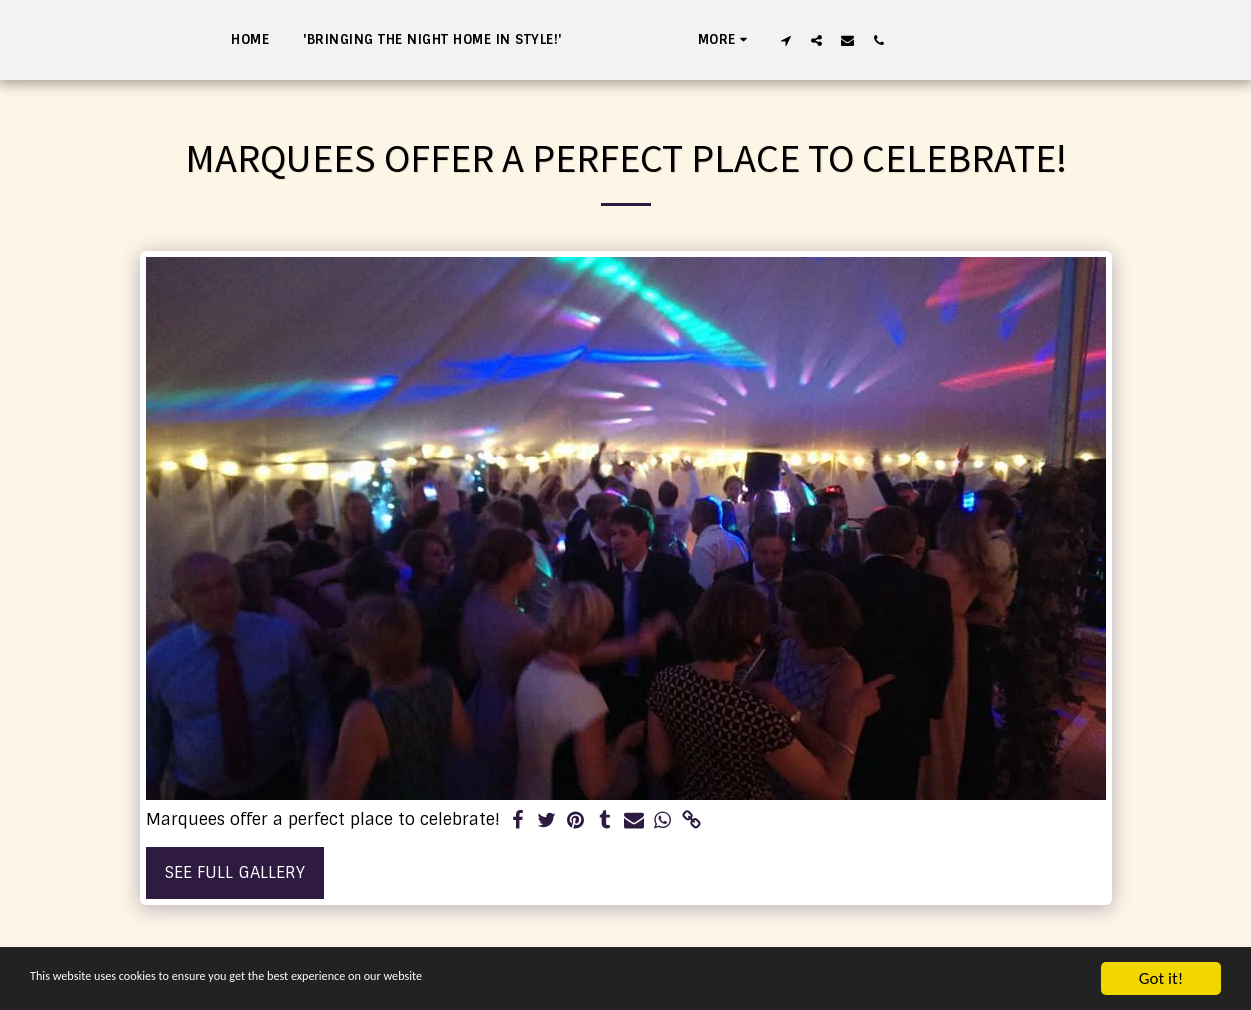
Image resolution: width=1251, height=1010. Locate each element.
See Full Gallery (235, 872)
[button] (889, 40)
